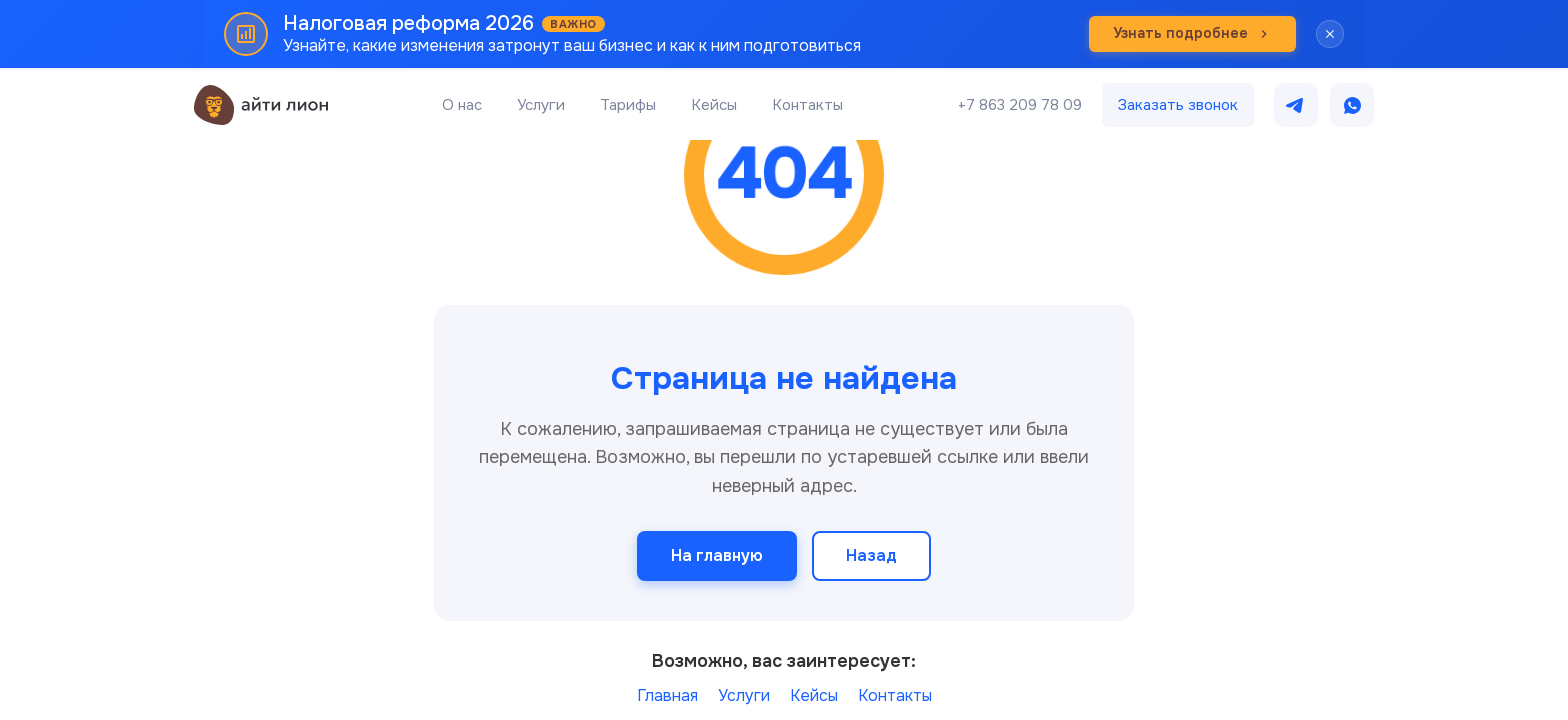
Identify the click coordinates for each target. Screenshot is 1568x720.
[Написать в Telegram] (1296, 105)
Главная (667, 695)
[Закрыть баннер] (1330, 34)
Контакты (807, 105)
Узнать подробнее (1192, 33)
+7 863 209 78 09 (1020, 105)
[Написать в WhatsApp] (1352, 105)
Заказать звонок (1178, 105)
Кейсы (714, 105)
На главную (717, 555)
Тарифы (628, 105)
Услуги (541, 105)
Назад (871, 555)
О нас (462, 105)
